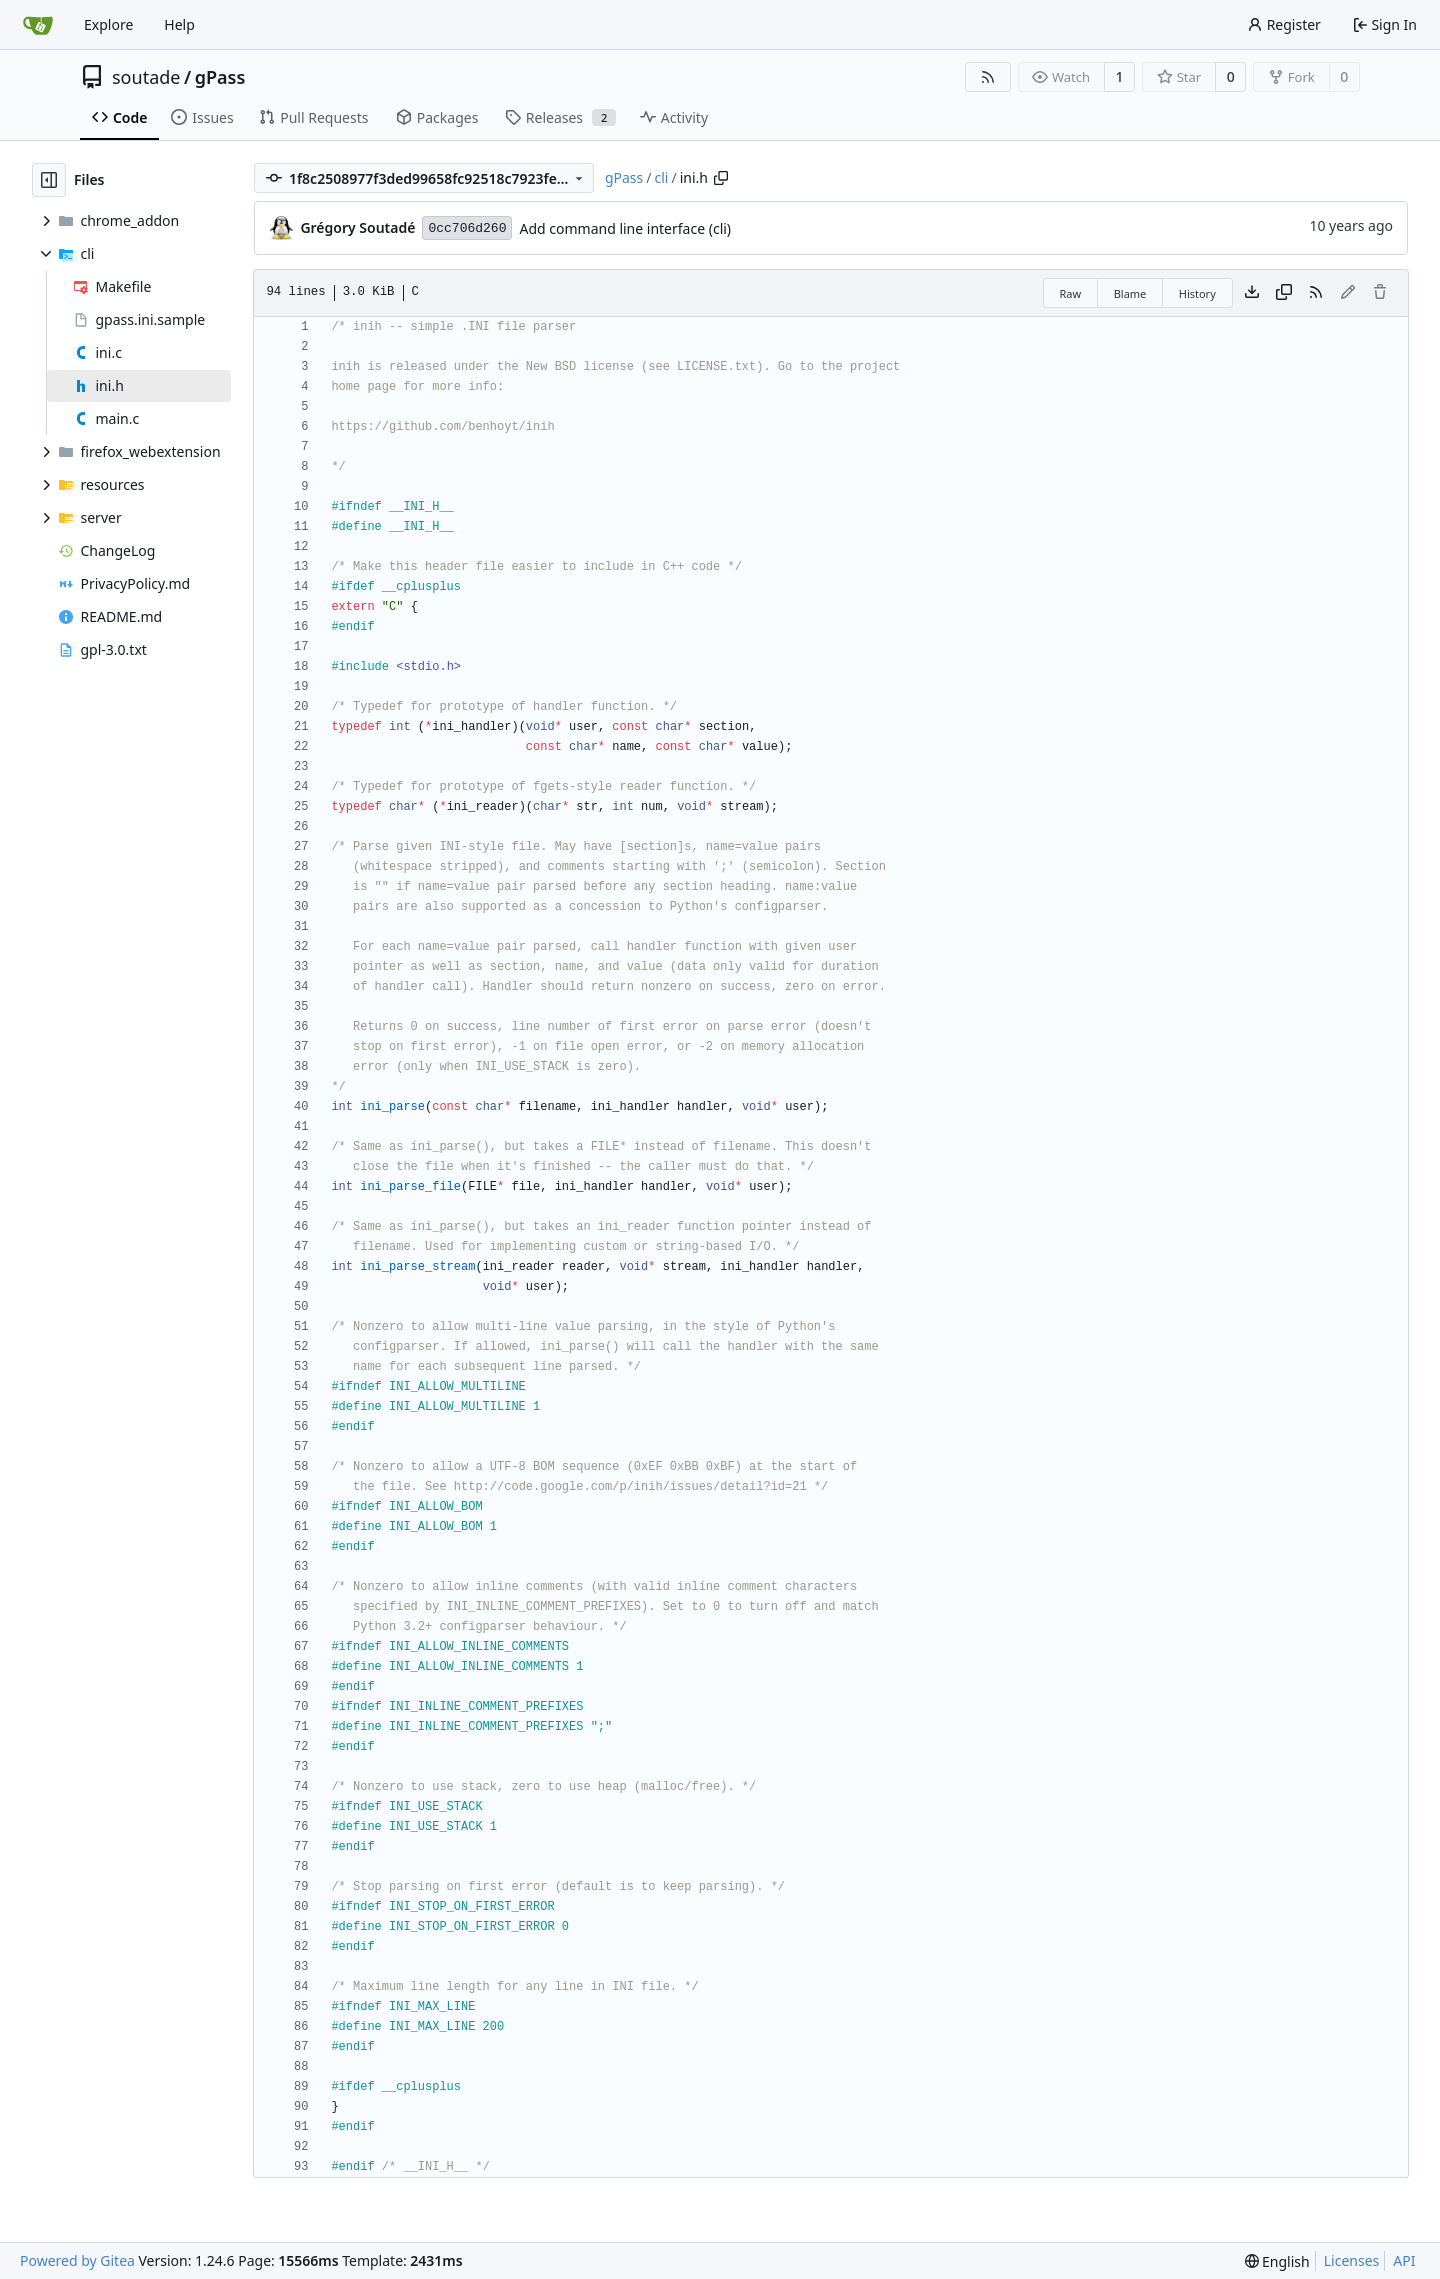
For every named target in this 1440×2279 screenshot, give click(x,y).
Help (179, 24)
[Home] (38, 25)
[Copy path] (721, 178)
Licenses (1352, 2260)
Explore (108, 24)
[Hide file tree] (49, 180)
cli (661, 177)
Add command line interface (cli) (625, 228)
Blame (1130, 293)
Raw (1071, 293)
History (1197, 293)
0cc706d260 (467, 228)
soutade (146, 77)
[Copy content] (1284, 293)
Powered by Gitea (77, 2260)
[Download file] (1252, 293)
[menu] (1277, 2261)
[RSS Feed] (988, 77)
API (1404, 2260)
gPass (220, 77)
